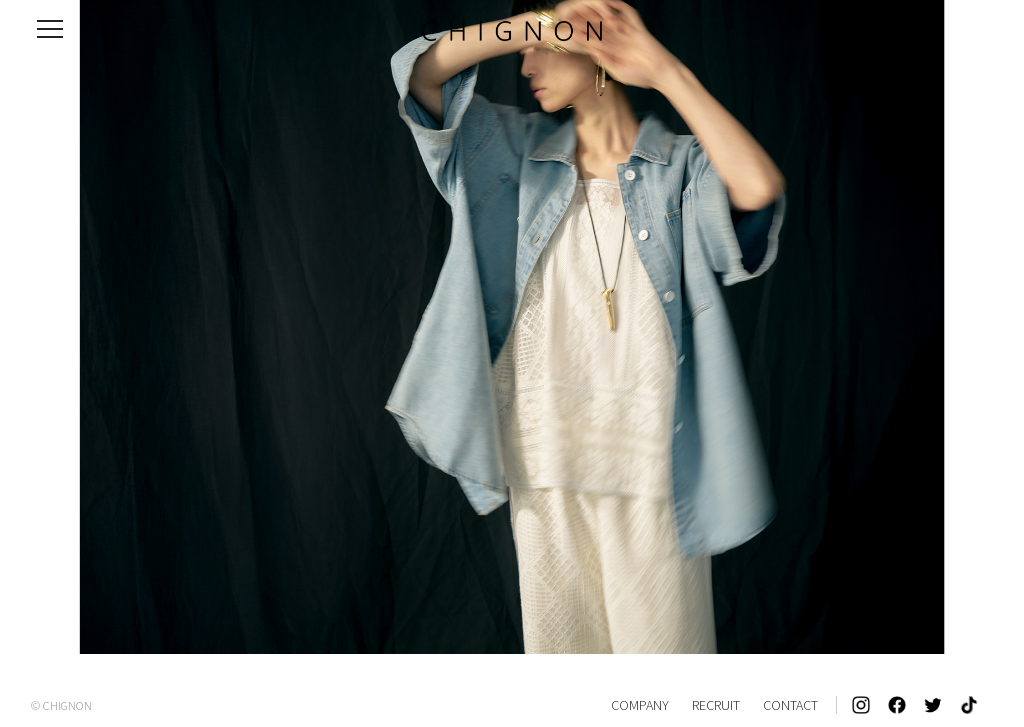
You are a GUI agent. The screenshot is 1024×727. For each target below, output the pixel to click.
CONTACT (790, 705)
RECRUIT (716, 705)
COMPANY (640, 705)
